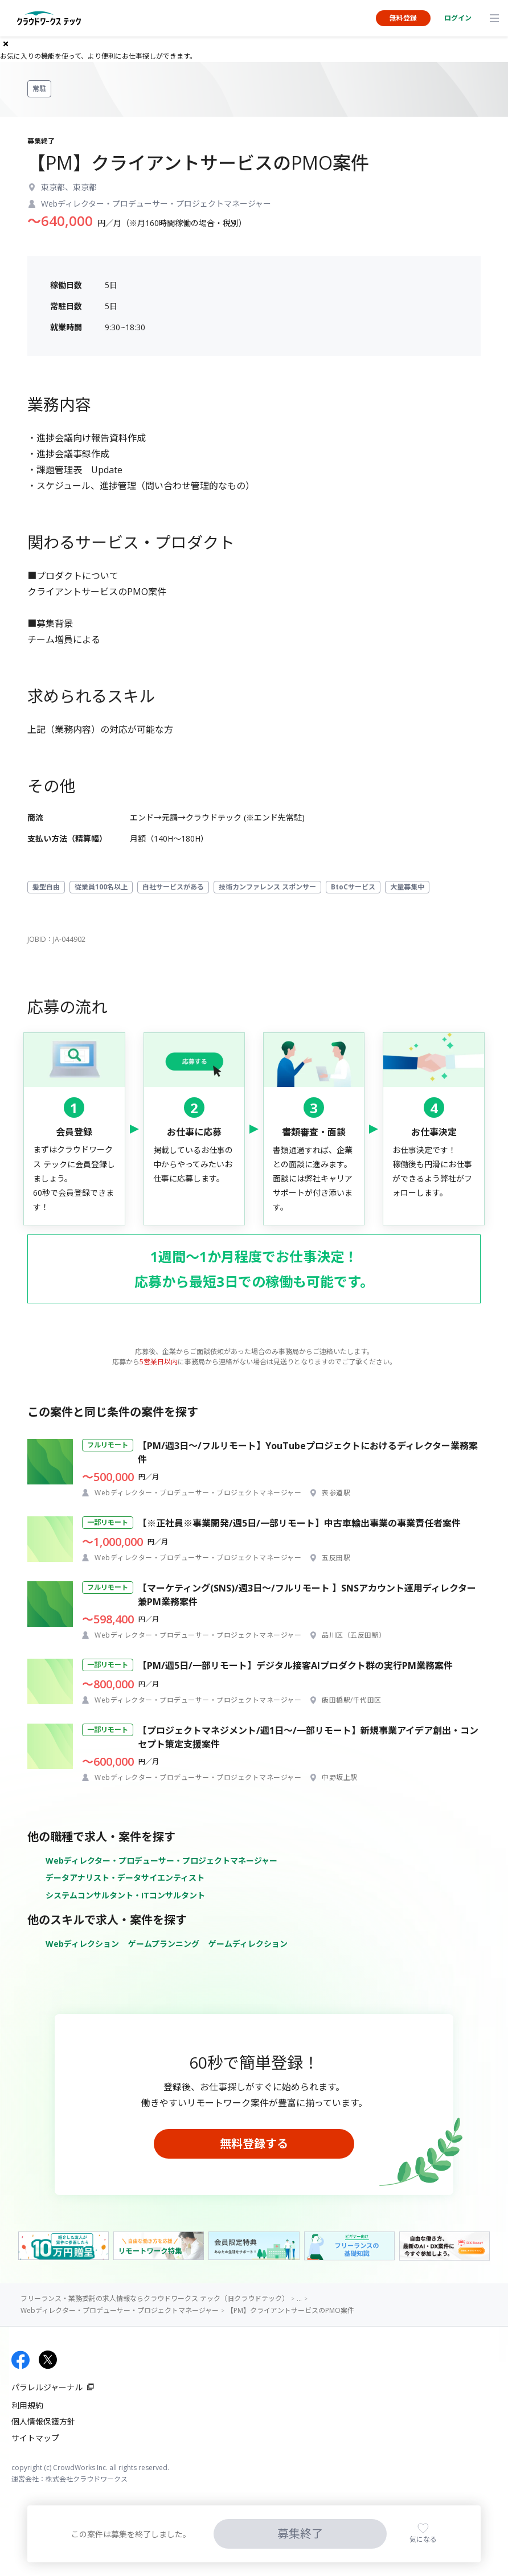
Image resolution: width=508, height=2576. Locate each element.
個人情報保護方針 (43, 2421)
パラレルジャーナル (47, 2387)
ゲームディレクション (248, 1943)
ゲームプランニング (163, 1943)
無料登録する (254, 2143)
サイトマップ (35, 2438)
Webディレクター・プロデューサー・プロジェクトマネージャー (161, 1860)
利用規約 (27, 2405)
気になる (423, 2539)
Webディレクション (82, 1943)
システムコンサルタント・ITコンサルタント (125, 1895)
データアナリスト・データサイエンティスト (125, 1877)
